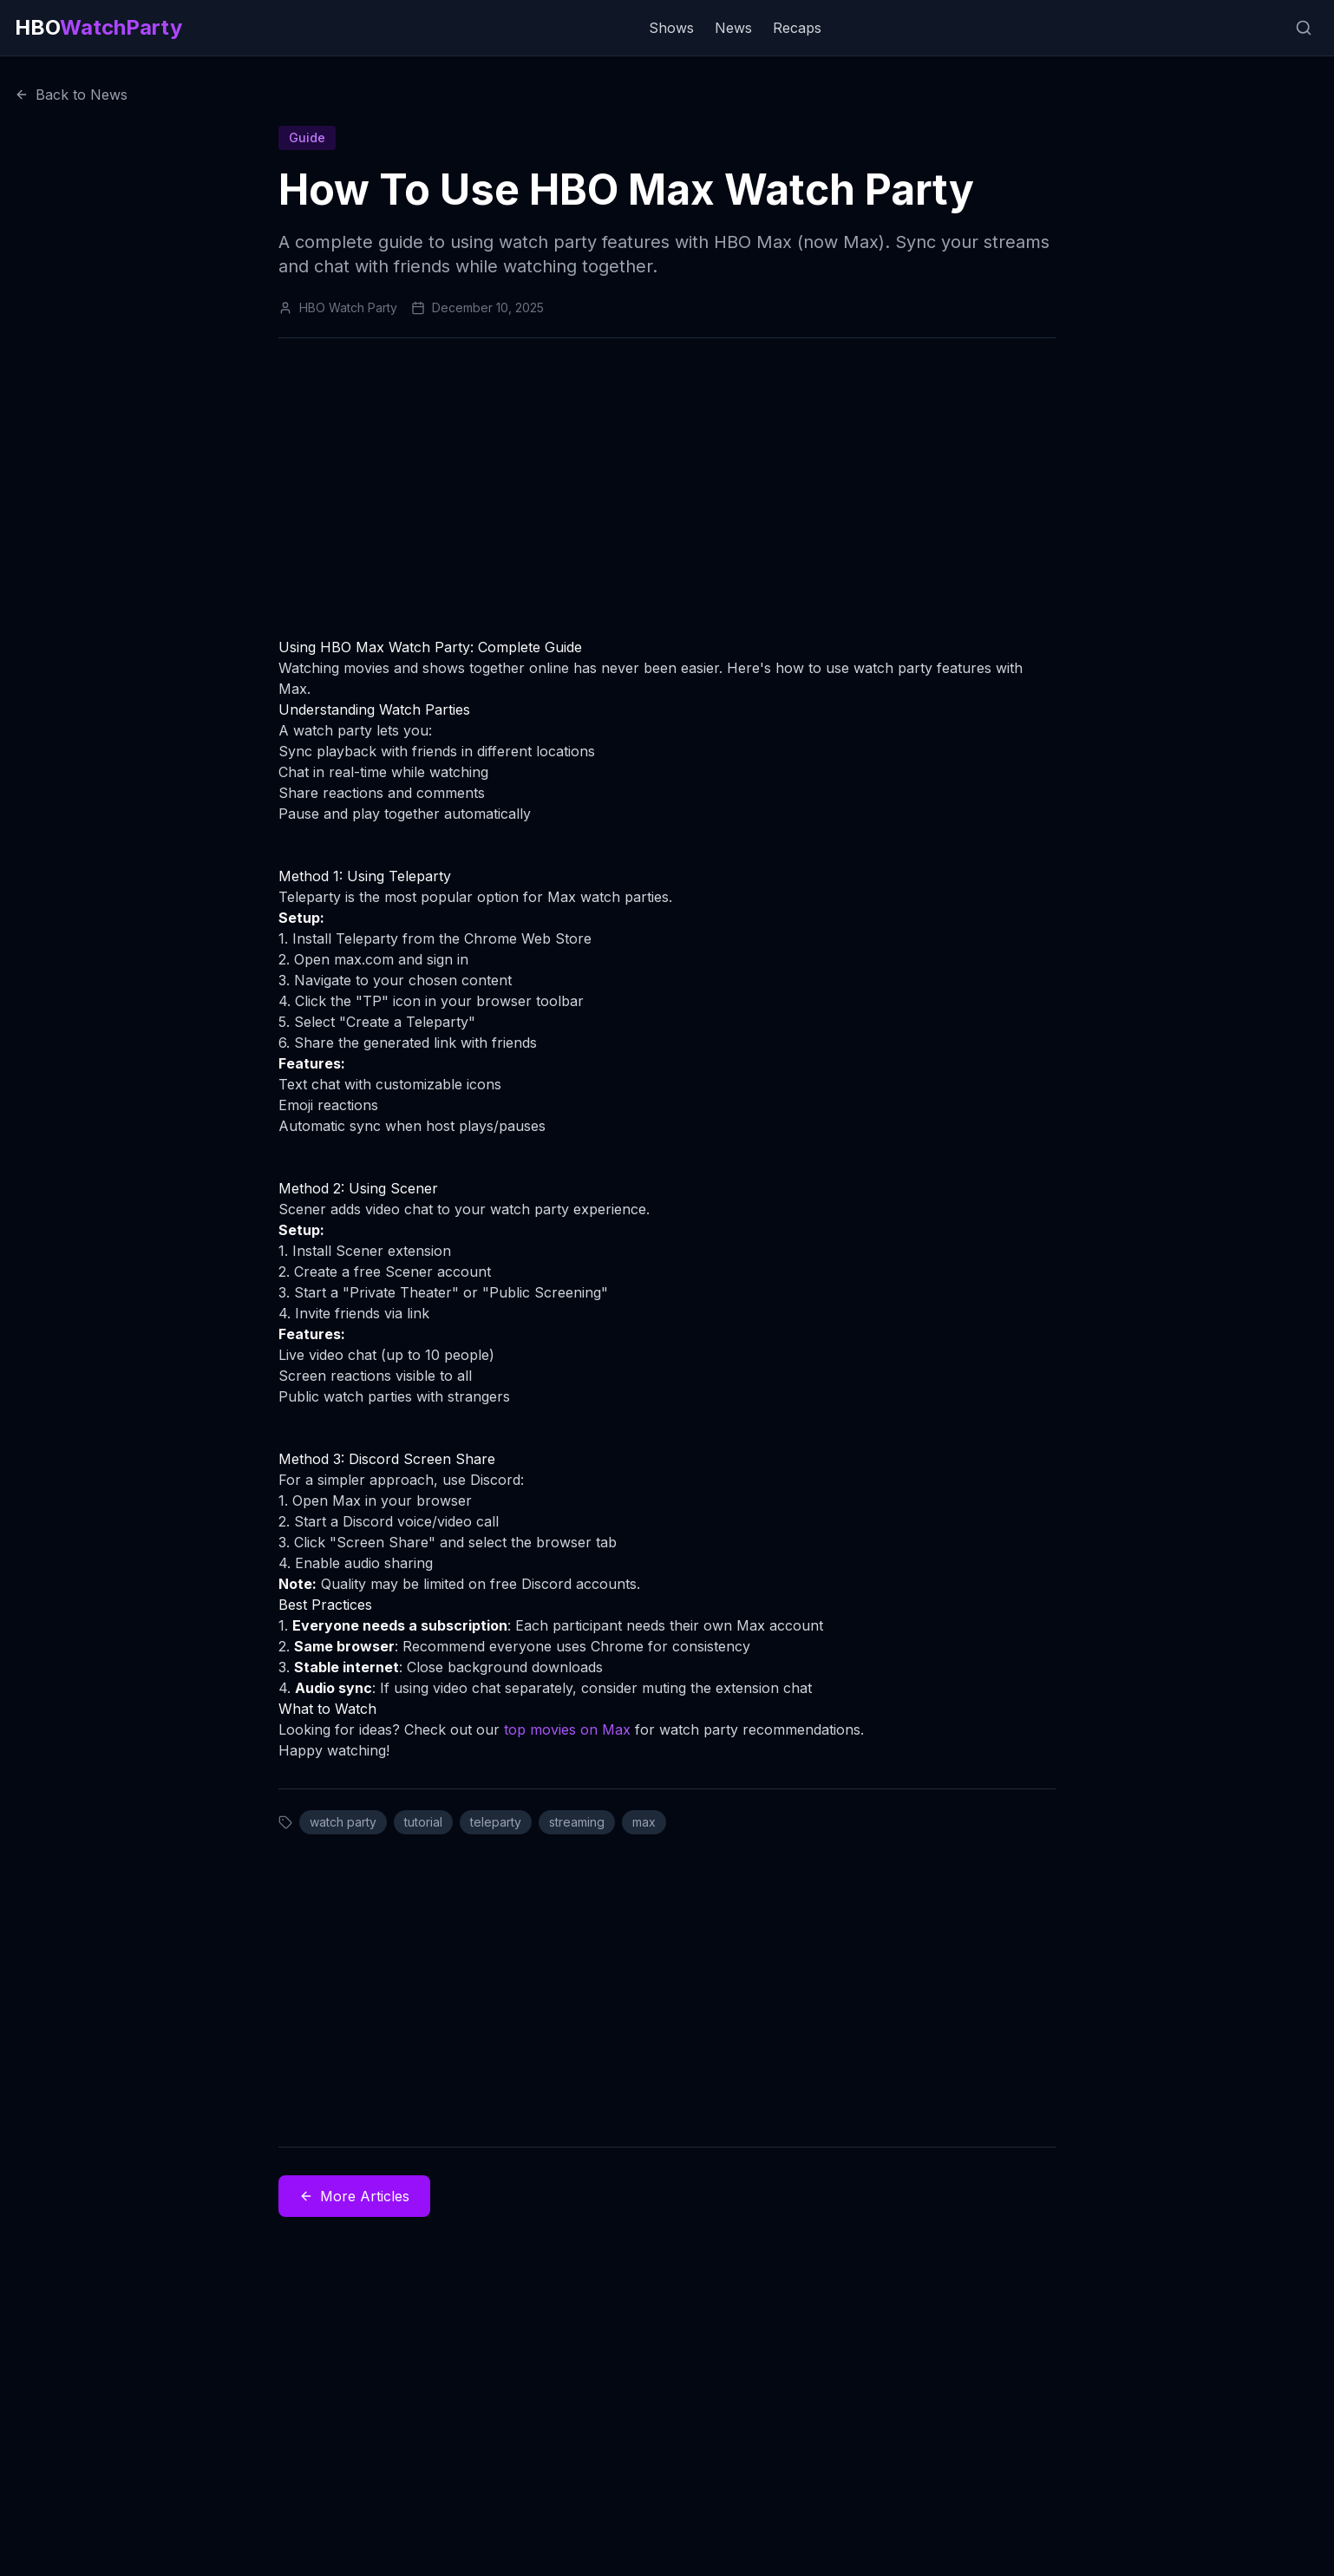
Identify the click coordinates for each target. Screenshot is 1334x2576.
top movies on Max (567, 1729)
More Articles (354, 2196)
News (733, 27)
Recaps (797, 27)
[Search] (1303, 27)
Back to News (71, 94)
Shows (671, 27)
